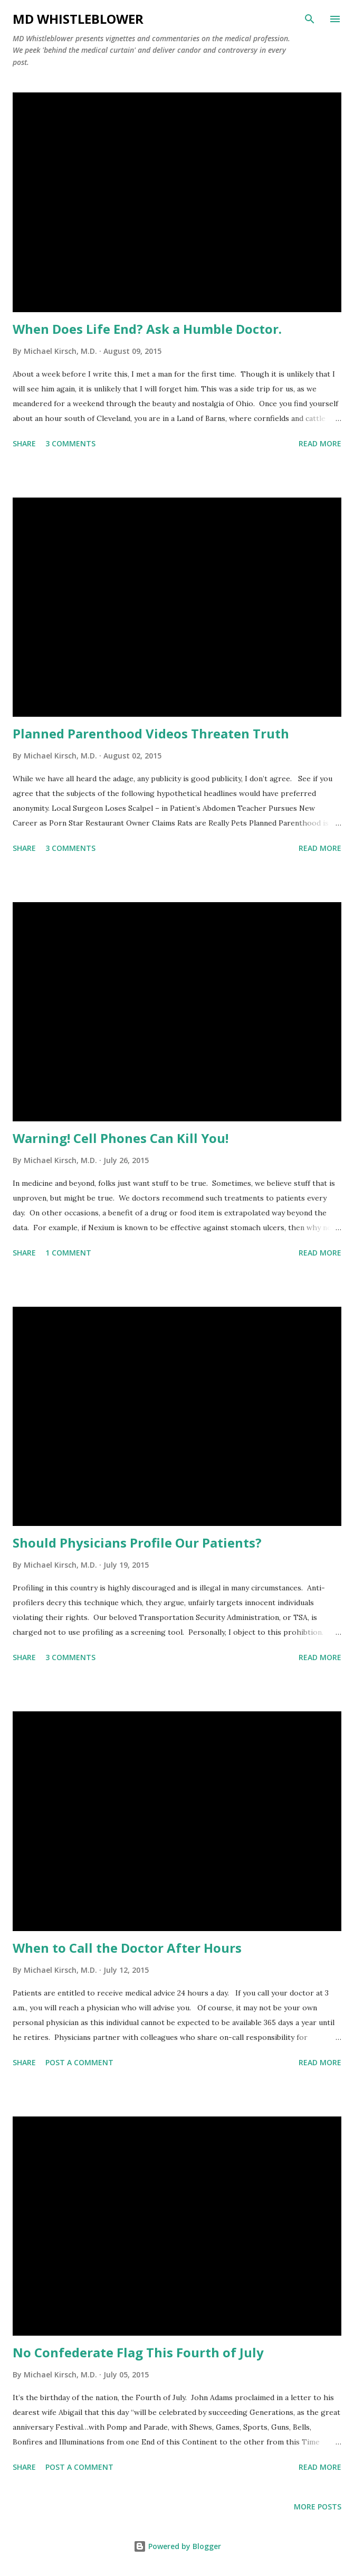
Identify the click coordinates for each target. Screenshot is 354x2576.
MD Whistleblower (78, 18)
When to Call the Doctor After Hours (127, 1947)
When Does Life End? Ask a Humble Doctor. (147, 329)
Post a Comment (79, 2062)
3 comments (70, 443)
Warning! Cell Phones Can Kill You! (120, 1138)
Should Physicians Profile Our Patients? (137, 1542)
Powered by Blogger (177, 2546)
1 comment (68, 1253)
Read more (320, 443)
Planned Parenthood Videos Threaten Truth (151, 733)
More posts (317, 2507)
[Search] (309, 19)
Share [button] (24, 443)
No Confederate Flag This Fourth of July (138, 2352)
